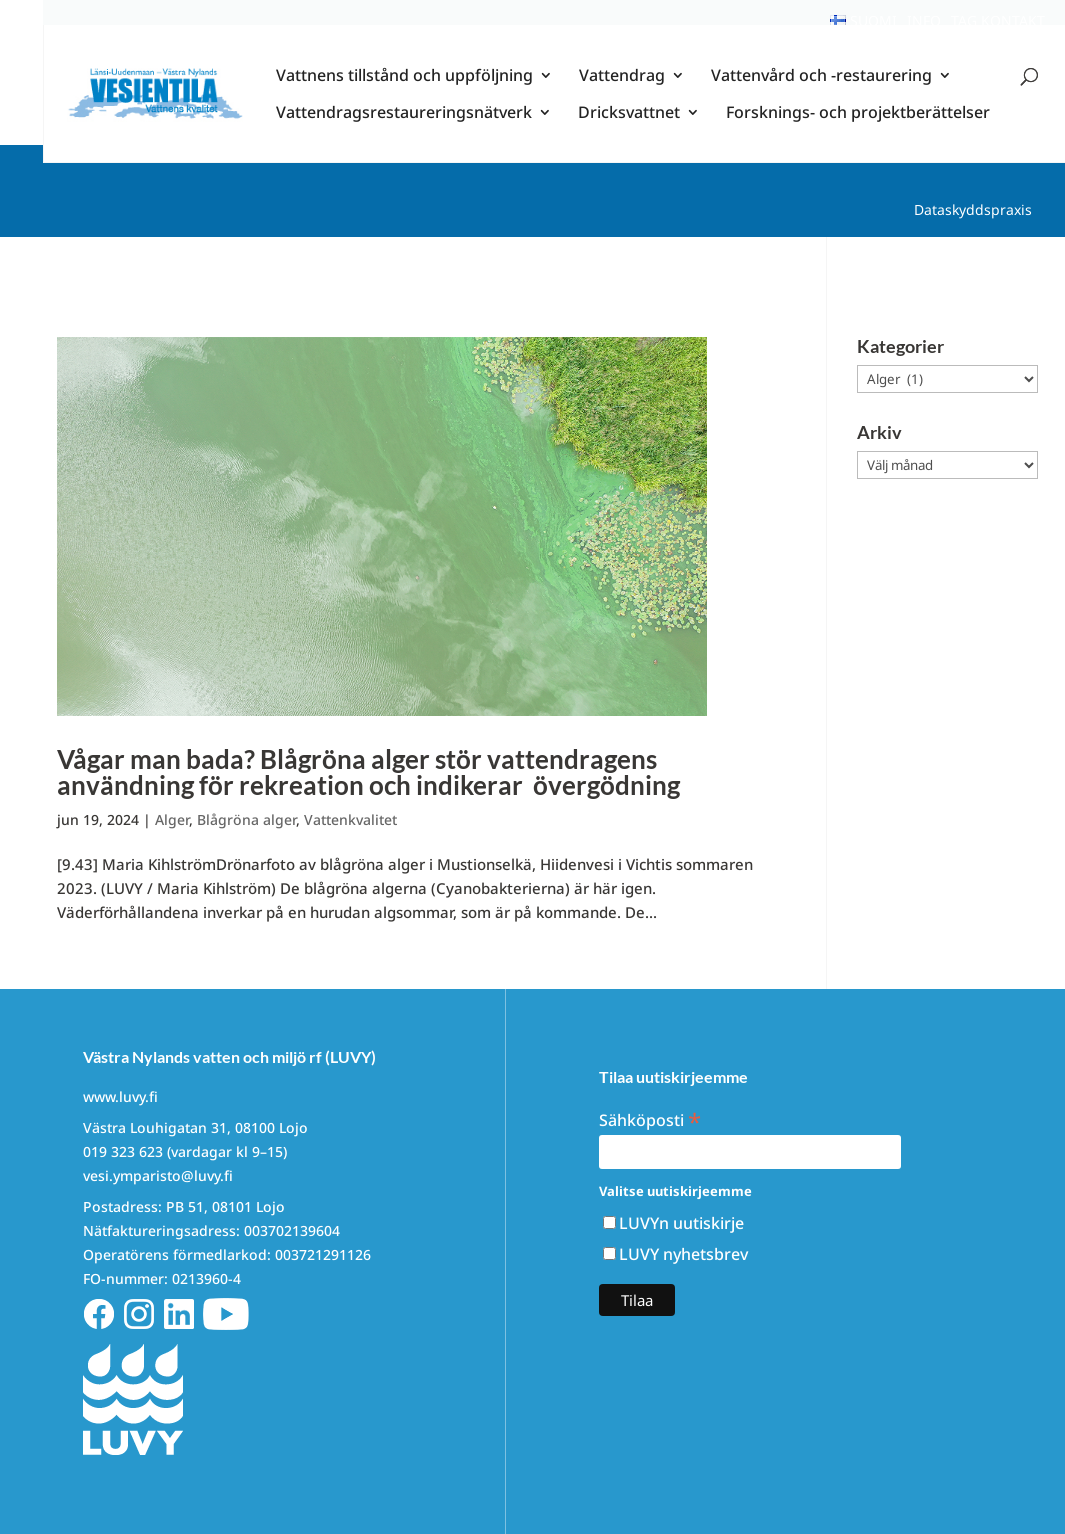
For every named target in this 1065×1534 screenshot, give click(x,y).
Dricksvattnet (629, 132)
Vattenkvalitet (350, 819)
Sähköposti (650, 1118)
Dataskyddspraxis (973, 209)
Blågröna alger (246, 819)
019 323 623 (123, 1151)
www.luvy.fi (120, 1096)
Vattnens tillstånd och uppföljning (404, 95)
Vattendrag (622, 95)
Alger (172, 819)
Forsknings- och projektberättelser (858, 132)
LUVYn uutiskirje (681, 1223)
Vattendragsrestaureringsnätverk (404, 132)
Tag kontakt (998, 20)
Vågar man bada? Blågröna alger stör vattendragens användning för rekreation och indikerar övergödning (371, 772)
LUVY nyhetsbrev (683, 1254)
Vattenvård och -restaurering (821, 95)
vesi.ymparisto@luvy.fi (158, 1175)
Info (924, 20)
